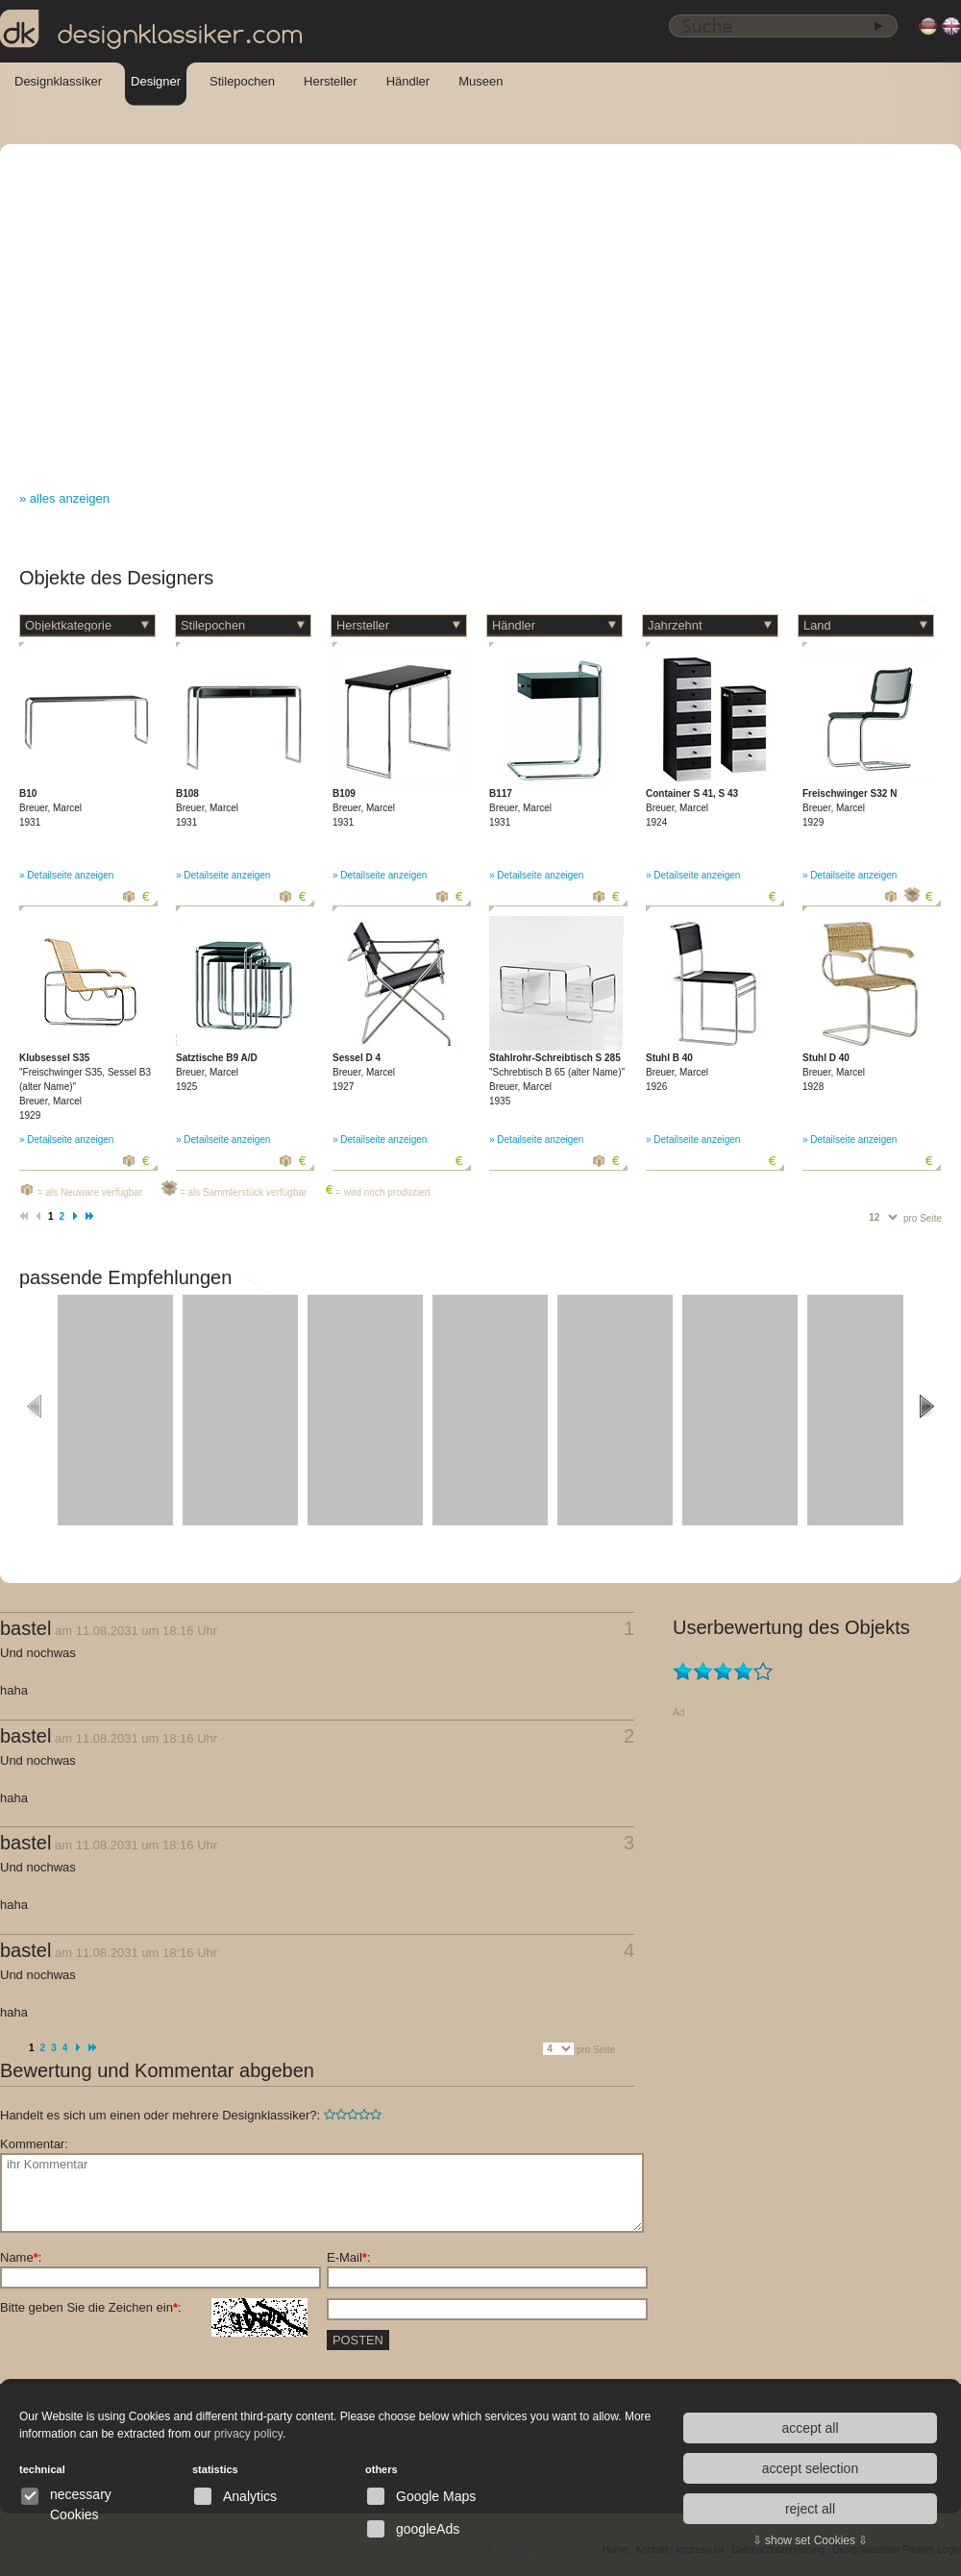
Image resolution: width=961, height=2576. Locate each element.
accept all (809, 2428)
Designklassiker (58, 81)
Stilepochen (242, 81)
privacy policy (248, 2433)
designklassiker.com (152, 30)
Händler (408, 81)
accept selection (810, 2468)
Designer (156, 81)
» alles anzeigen (64, 498)
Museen (480, 81)
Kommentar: (34, 2144)
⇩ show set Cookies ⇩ (810, 2540)
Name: (20, 2257)
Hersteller (330, 81)
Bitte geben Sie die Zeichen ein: (154, 2307)
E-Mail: (349, 2257)
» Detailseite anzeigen (66, 875)
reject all (810, 2508)
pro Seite (922, 1218)
